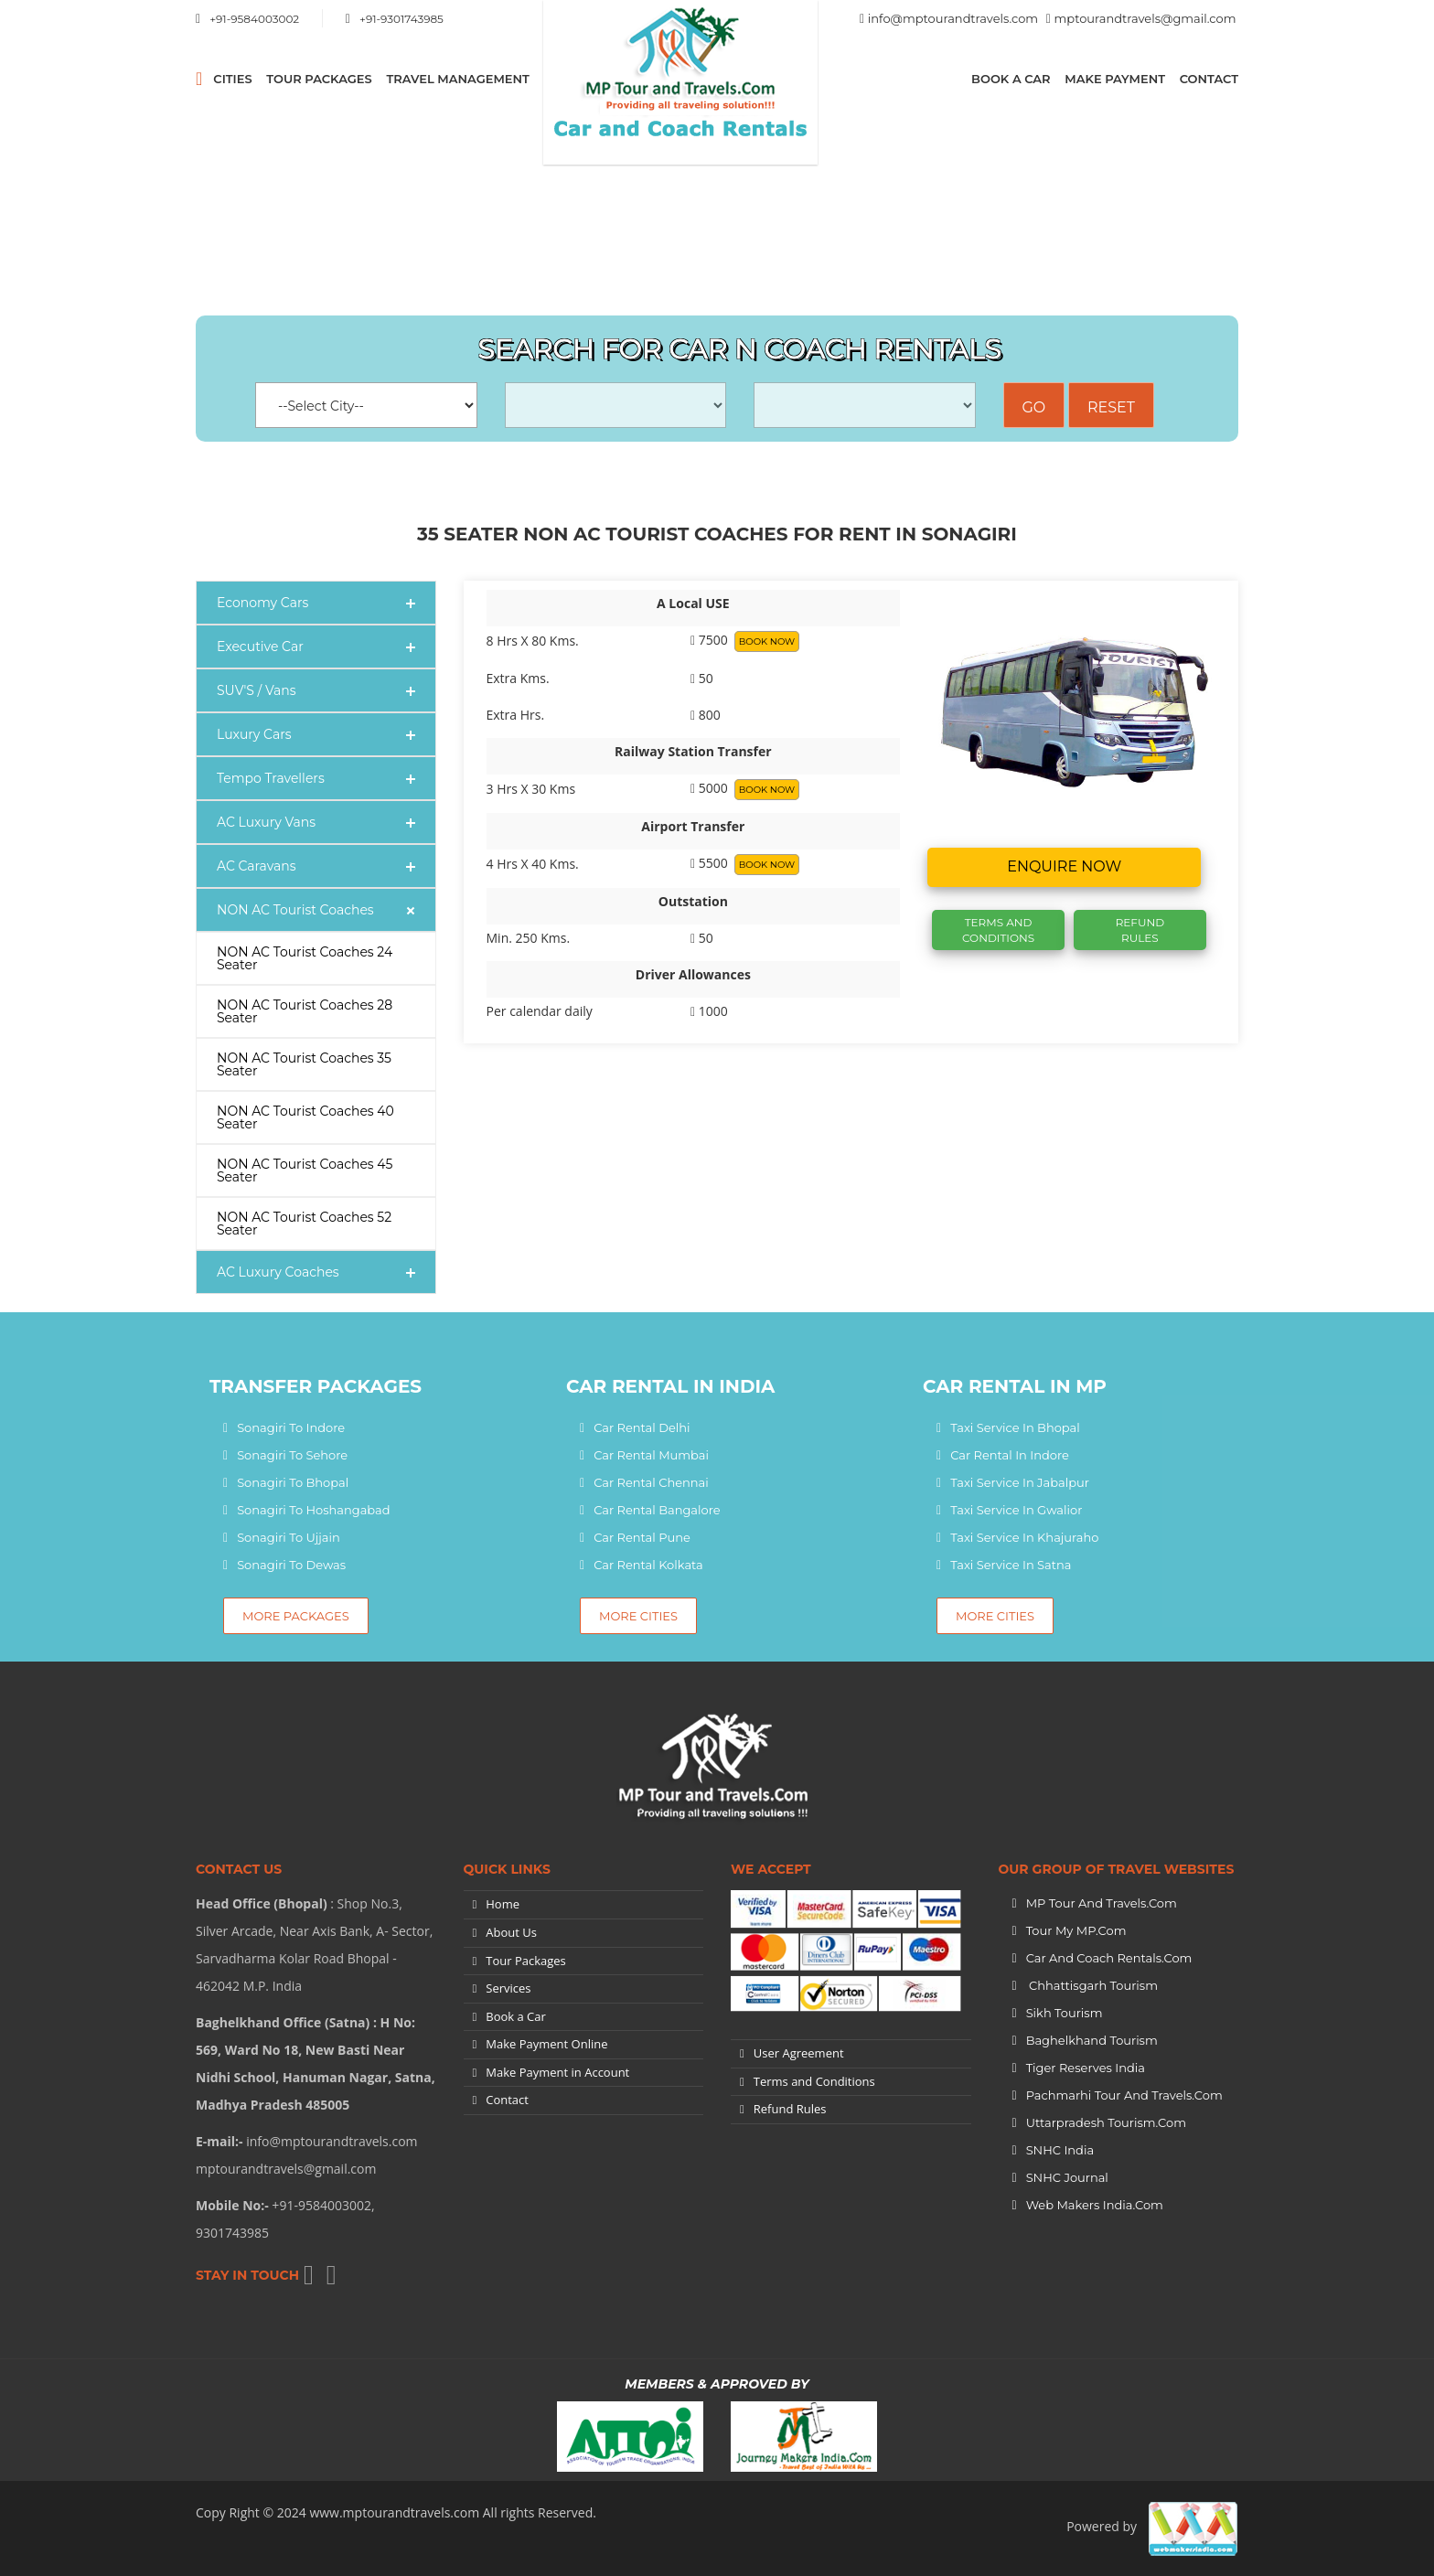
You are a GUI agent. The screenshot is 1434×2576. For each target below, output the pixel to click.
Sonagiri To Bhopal (292, 1482)
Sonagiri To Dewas (291, 1564)
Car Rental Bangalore (657, 1509)
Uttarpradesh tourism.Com (1106, 2122)
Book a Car (1011, 78)
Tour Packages (318, 78)
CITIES (232, 78)
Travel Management (457, 78)
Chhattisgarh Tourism (1092, 1985)
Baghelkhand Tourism (1092, 2040)
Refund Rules (1140, 930)
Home (502, 1904)
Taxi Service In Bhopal (1015, 1427)
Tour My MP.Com (1076, 1930)
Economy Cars (262, 602)
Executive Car (260, 646)
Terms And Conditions (998, 930)
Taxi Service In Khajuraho (1024, 1537)
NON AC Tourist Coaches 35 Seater (304, 1064)
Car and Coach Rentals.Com (1109, 1958)
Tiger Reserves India (1085, 2067)
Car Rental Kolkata (648, 1564)
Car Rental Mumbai (651, 1455)
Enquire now (1064, 866)
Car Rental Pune (642, 1537)
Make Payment (1115, 78)
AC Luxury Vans (266, 822)
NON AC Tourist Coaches (295, 910)
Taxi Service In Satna (1010, 1564)
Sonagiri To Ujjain (288, 1537)
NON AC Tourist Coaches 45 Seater (305, 1170)
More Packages (295, 1616)
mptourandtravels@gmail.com (1145, 18)
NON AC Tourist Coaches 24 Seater (304, 958)
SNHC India (1060, 2150)
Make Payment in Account (557, 2072)
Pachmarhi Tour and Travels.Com (1124, 2095)
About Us (511, 1932)
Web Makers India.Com (1094, 2204)
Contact (1209, 78)
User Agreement (799, 2053)
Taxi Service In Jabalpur (1019, 1482)
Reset (1111, 407)
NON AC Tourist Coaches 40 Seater (305, 1117)
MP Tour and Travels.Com (1101, 1903)
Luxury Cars (254, 734)
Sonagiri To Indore (291, 1427)
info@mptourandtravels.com (953, 18)
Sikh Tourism (1064, 2012)
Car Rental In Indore (1009, 1455)
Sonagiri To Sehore (292, 1455)
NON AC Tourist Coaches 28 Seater (304, 1011)
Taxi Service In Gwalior (1016, 1509)
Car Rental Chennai (651, 1482)
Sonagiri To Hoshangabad (313, 1509)
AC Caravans (256, 866)
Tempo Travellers (271, 778)
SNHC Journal (1067, 2177)
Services (508, 1988)
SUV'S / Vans (256, 690)
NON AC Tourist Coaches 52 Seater (304, 1223)
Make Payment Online (546, 2044)
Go (1034, 407)
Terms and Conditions (814, 2081)
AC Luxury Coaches (278, 1272)
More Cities (638, 1616)
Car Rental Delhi (642, 1427)
